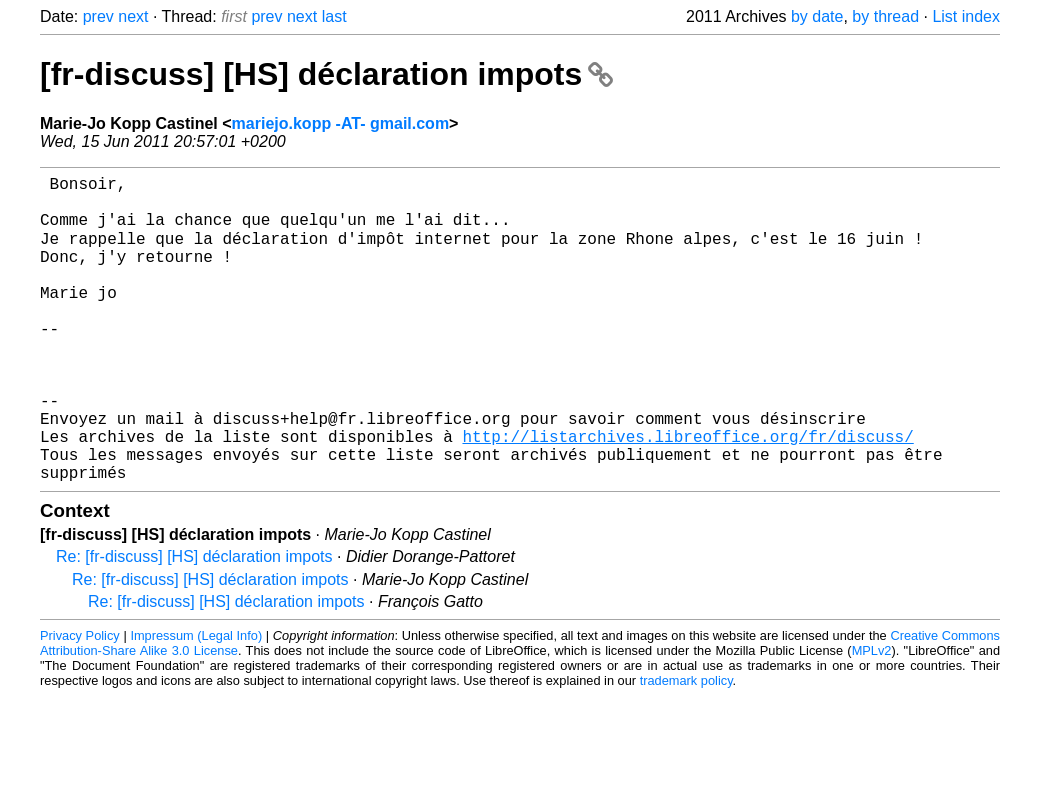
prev (98, 16)
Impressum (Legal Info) (196, 702)
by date (817, 16)
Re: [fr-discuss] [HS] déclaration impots (194, 623)
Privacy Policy (80, 702)
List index (966, 16)
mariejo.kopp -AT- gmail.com (341, 123)
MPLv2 (872, 717)
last (334, 16)
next (133, 16)
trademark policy (686, 747)
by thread (885, 16)
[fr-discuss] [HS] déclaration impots (326, 74)
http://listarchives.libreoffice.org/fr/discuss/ (687, 495)
